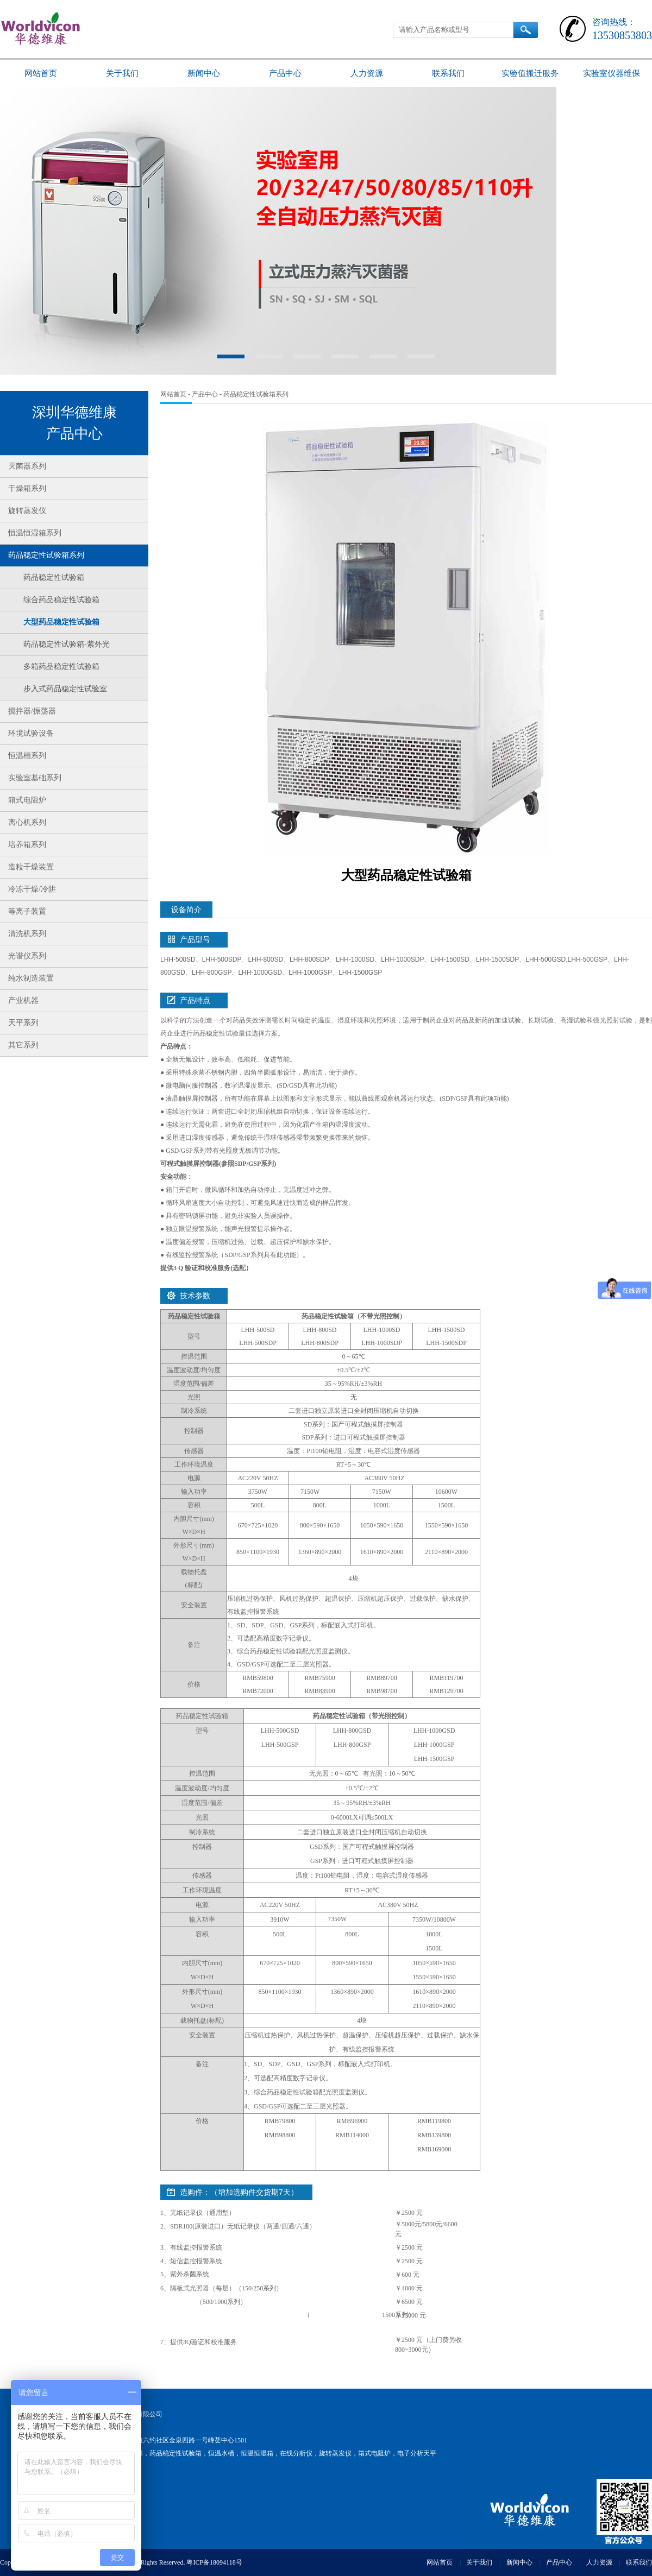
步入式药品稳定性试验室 (65, 689)
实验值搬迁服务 (530, 73)
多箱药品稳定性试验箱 (61, 666)
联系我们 (448, 73)
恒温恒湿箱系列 (34, 533)
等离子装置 (27, 911)
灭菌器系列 (27, 466)
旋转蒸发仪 (27, 511)
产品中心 (285, 73)
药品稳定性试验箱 (53, 577)
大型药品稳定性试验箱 (61, 622)
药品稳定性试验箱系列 (46, 555)
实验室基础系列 (34, 778)
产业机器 (23, 1000)
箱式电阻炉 (27, 800)
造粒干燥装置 (31, 867)
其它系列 (23, 1045)
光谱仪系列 (27, 956)
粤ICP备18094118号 (214, 2562)
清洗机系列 (27, 934)
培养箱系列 (27, 845)
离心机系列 (27, 822)
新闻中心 (203, 73)
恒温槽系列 (27, 756)
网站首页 (40, 73)
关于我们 (122, 73)
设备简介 (186, 909)
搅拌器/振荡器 (32, 711)
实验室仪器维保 (611, 73)
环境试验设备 (31, 733)
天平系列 (23, 1023)
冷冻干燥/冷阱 (32, 889)
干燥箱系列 (27, 488)
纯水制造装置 (31, 978)
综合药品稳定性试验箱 (61, 600)
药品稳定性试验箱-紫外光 (66, 644)
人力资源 (366, 73)
